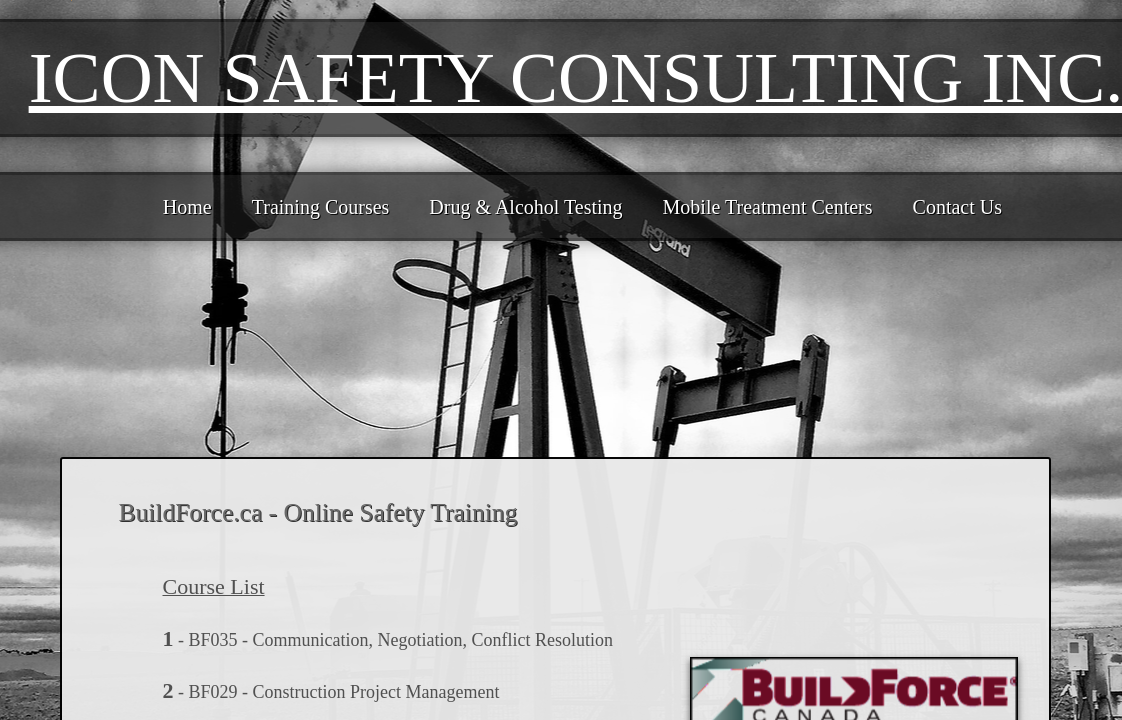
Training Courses (321, 207)
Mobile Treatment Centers (768, 207)
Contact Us (957, 207)
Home (187, 207)
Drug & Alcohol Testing (525, 207)
